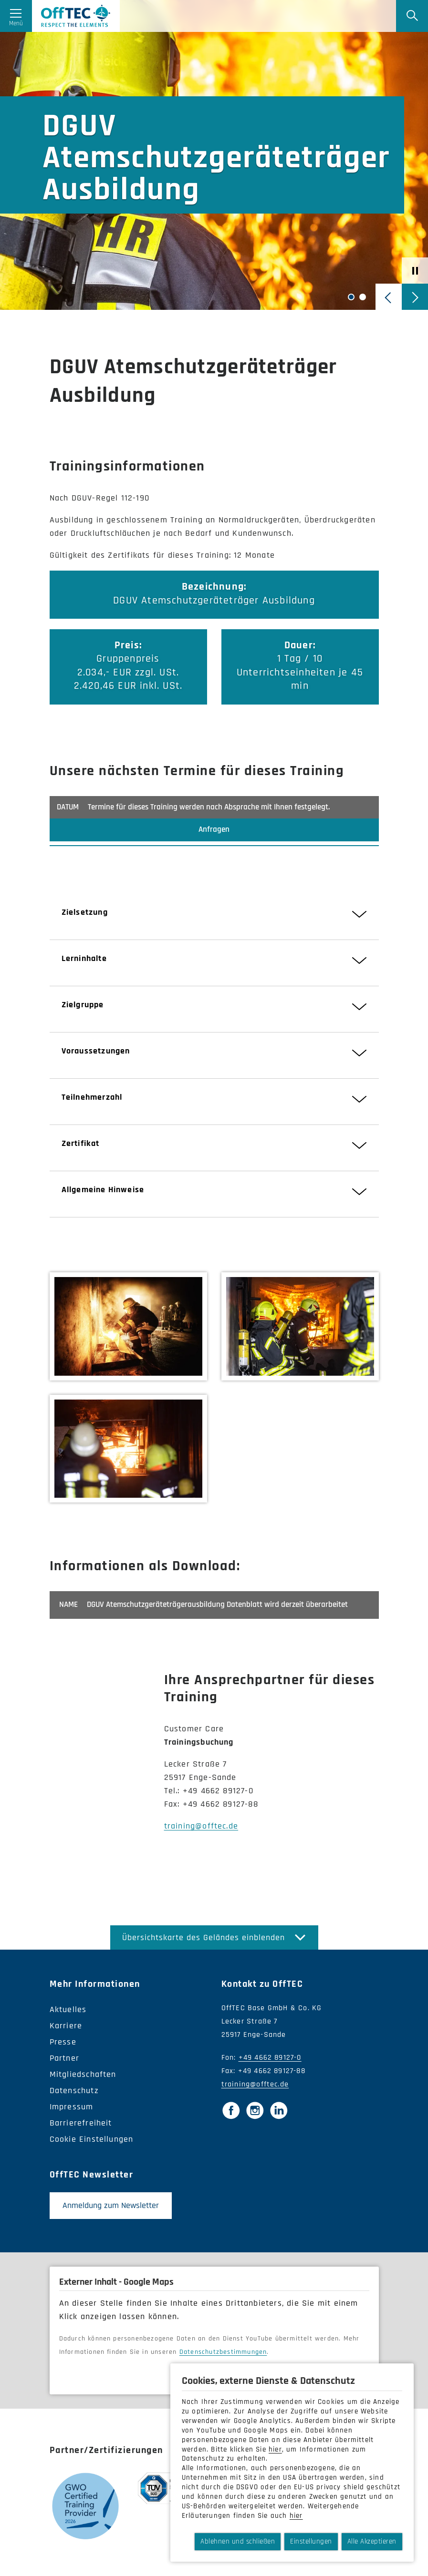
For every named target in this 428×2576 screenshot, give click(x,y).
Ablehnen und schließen (237, 2541)
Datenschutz (74, 2098)
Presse (63, 2049)
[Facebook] (230, 2118)
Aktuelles (68, 2017)
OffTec (101, 21)
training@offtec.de (201, 1834)
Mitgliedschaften (83, 2082)
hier (275, 2449)
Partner (64, 2066)
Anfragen (214, 838)
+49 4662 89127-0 (270, 2066)
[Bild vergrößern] (128, 1334)
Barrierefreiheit (81, 2131)
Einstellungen (311, 2541)
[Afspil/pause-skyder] (415, 270)
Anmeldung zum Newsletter (111, 2213)
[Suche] (406, 21)
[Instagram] (254, 2118)
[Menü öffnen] (21, 21)
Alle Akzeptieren (372, 2541)
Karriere (66, 2033)
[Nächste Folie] (415, 297)
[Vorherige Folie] (389, 297)
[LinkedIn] (278, 2118)
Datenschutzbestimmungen (223, 2360)
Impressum (72, 2114)
